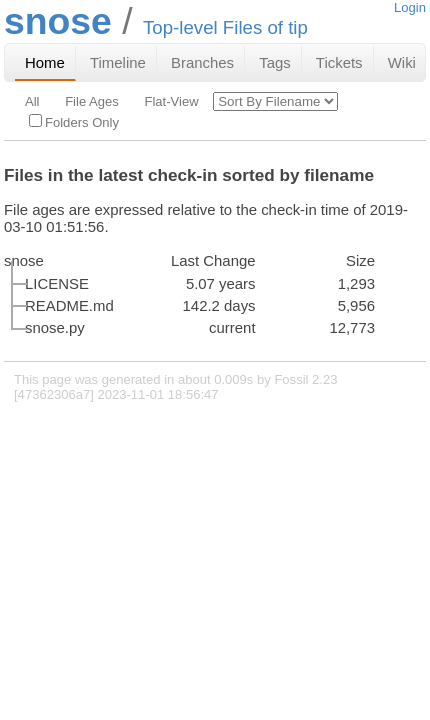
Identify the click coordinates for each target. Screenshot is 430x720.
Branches (202, 62)
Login (410, 7)
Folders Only (74, 122)
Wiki (402, 62)
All (32, 101)
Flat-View (171, 101)
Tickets (339, 62)
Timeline (118, 62)
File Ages (92, 101)
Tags (275, 62)
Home (45, 62)
